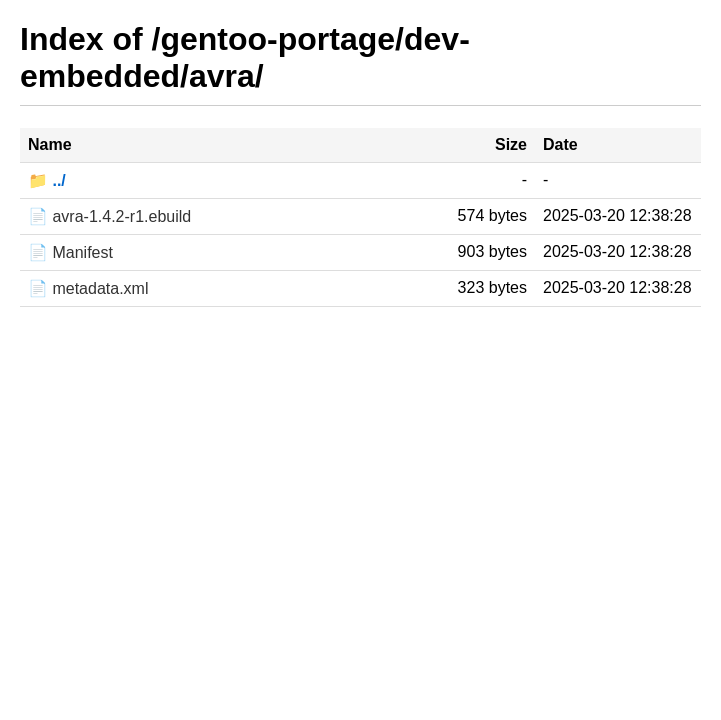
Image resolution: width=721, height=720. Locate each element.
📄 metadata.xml (88, 288)
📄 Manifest (70, 252)
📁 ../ (47, 180)
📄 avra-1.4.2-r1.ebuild (109, 216)
